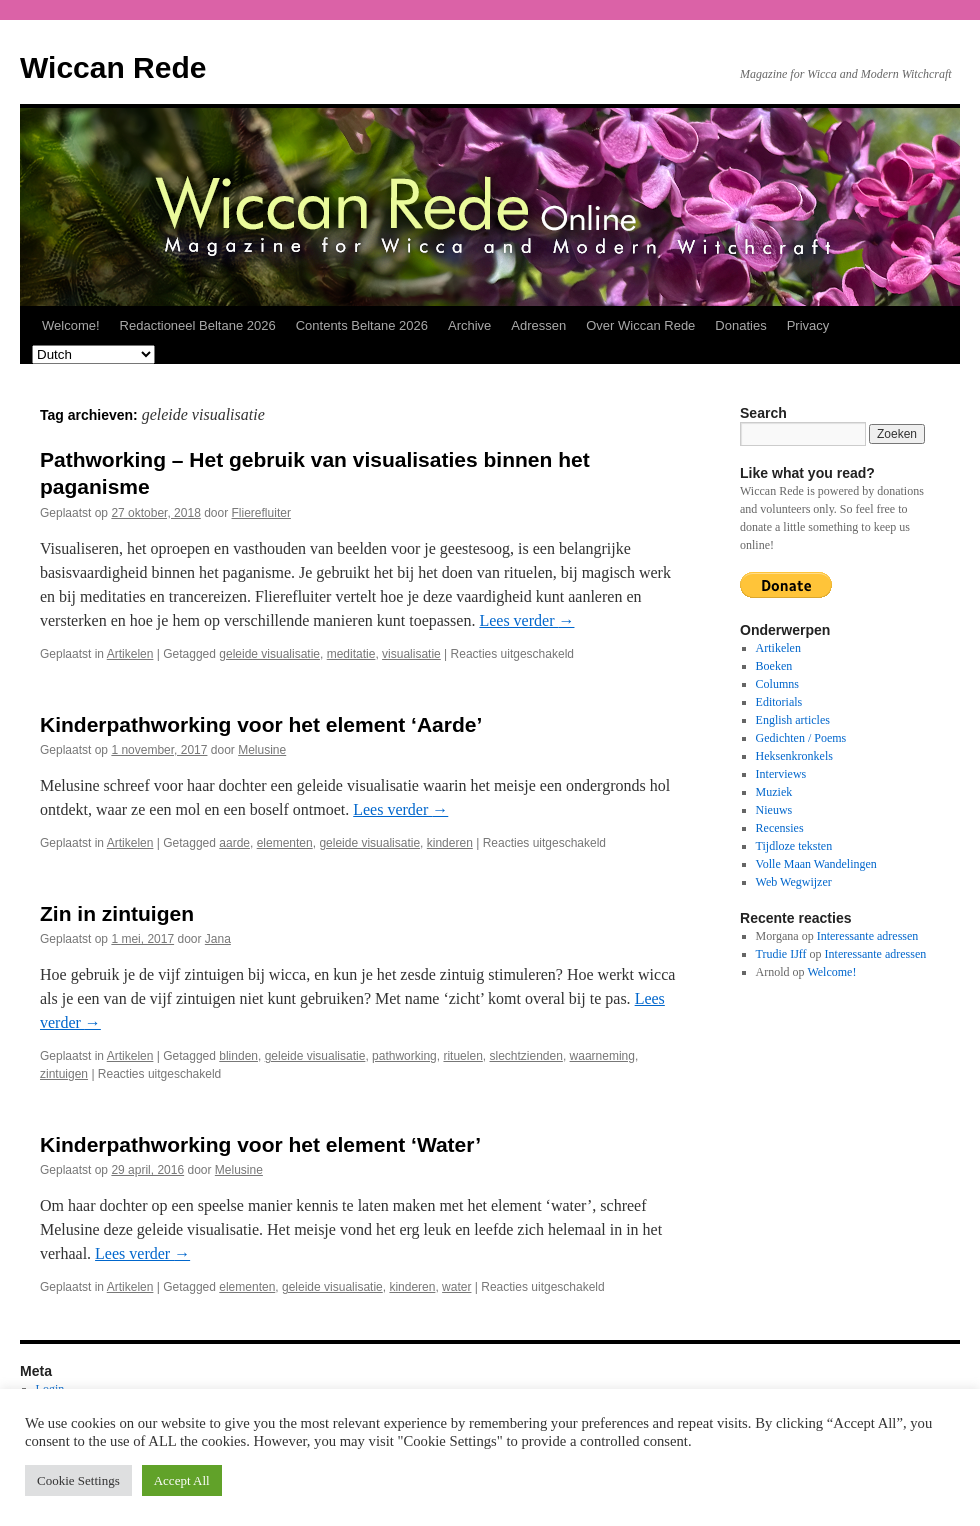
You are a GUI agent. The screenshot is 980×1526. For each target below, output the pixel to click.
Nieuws (774, 810)
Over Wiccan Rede (640, 325)
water (456, 1287)
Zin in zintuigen (117, 913)
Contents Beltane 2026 (362, 325)
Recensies (780, 828)
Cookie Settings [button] (78, 1480)
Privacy (808, 325)
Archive (469, 325)
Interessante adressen (868, 936)
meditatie (351, 654)
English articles (793, 720)
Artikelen (130, 654)
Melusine (262, 750)
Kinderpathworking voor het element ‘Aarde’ (261, 724)
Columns (777, 684)
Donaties (740, 325)
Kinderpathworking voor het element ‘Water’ (260, 1144)
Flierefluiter (261, 513)
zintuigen (64, 1074)
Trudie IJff (781, 954)
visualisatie (411, 654)
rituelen (462, 1056)
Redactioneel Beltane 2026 (198, 325)
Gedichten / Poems (801, 738)
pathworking (404, 1056)
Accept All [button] (182, 1480)
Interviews (781, 774)
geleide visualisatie (269, 654)
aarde (234, 843)
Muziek (774, 792)
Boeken (774, 666)
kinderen (450, 843)
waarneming (602, 1056)
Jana (218, 939)
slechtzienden (525, 1056)
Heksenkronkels (794, 756)
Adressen (538, 325)
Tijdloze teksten (794, 846)
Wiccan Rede (113, 67)
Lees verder (526, 620)
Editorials (779, 702)
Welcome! (71, 325)
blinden (238, 1056)
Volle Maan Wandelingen (816, 864)
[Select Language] (93, 354)
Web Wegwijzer (794, 882)
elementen (285, 843)
